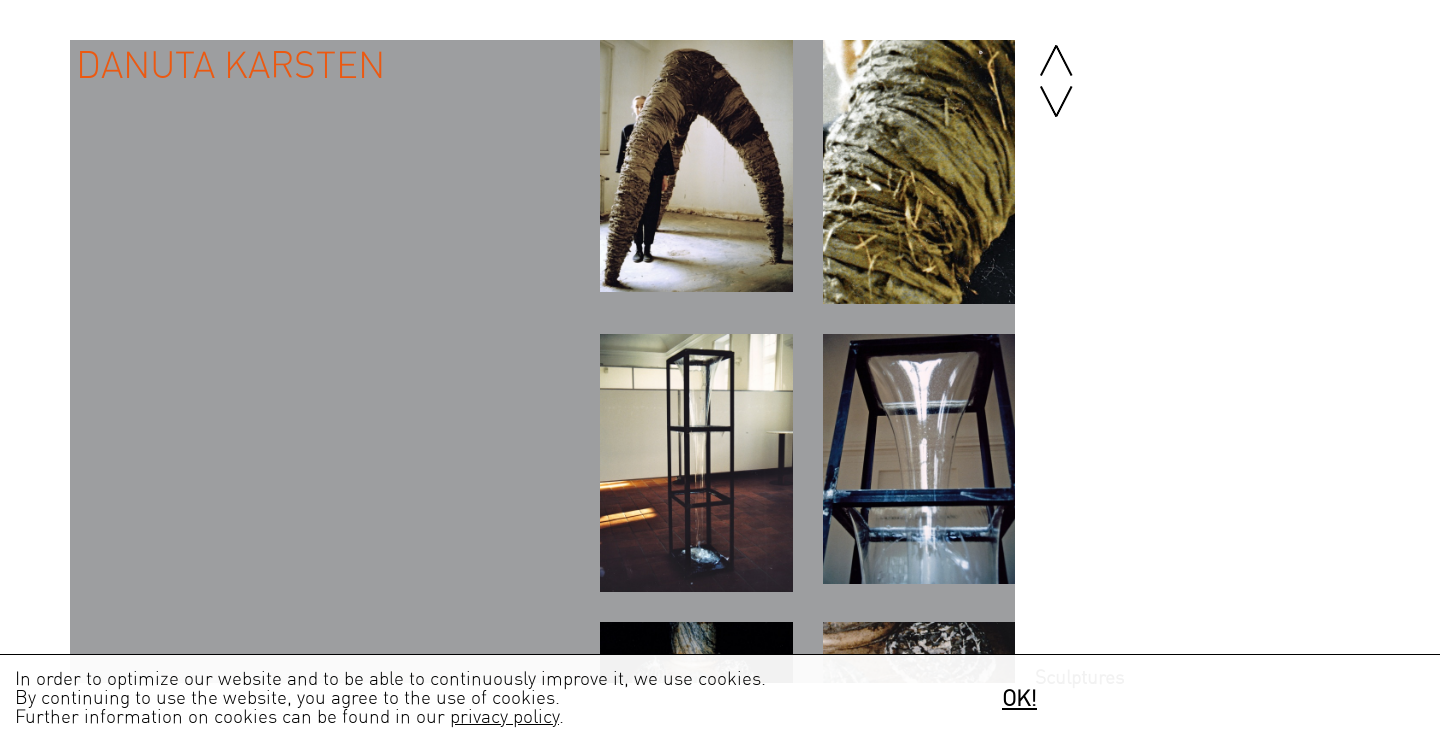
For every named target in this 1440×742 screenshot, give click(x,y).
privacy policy (504, 717)
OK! (1019, 699)
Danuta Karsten (230, 66)
